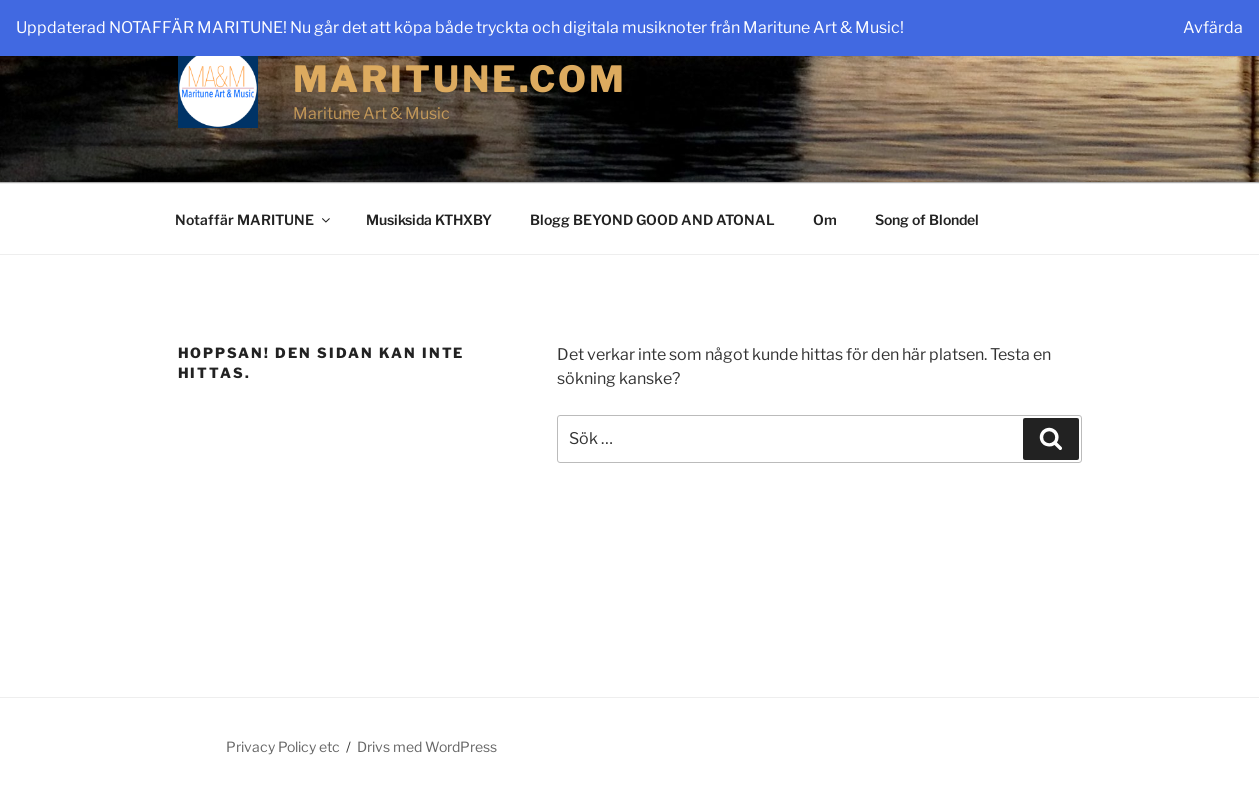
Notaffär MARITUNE (254, 219)
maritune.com (460, 79)
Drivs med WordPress (427, 746)
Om (825, 219)
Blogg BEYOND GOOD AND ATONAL (652, 219)
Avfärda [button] (1213, 27)
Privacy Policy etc (283, 746)
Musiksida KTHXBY (429, 219)
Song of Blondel (927, 219)
